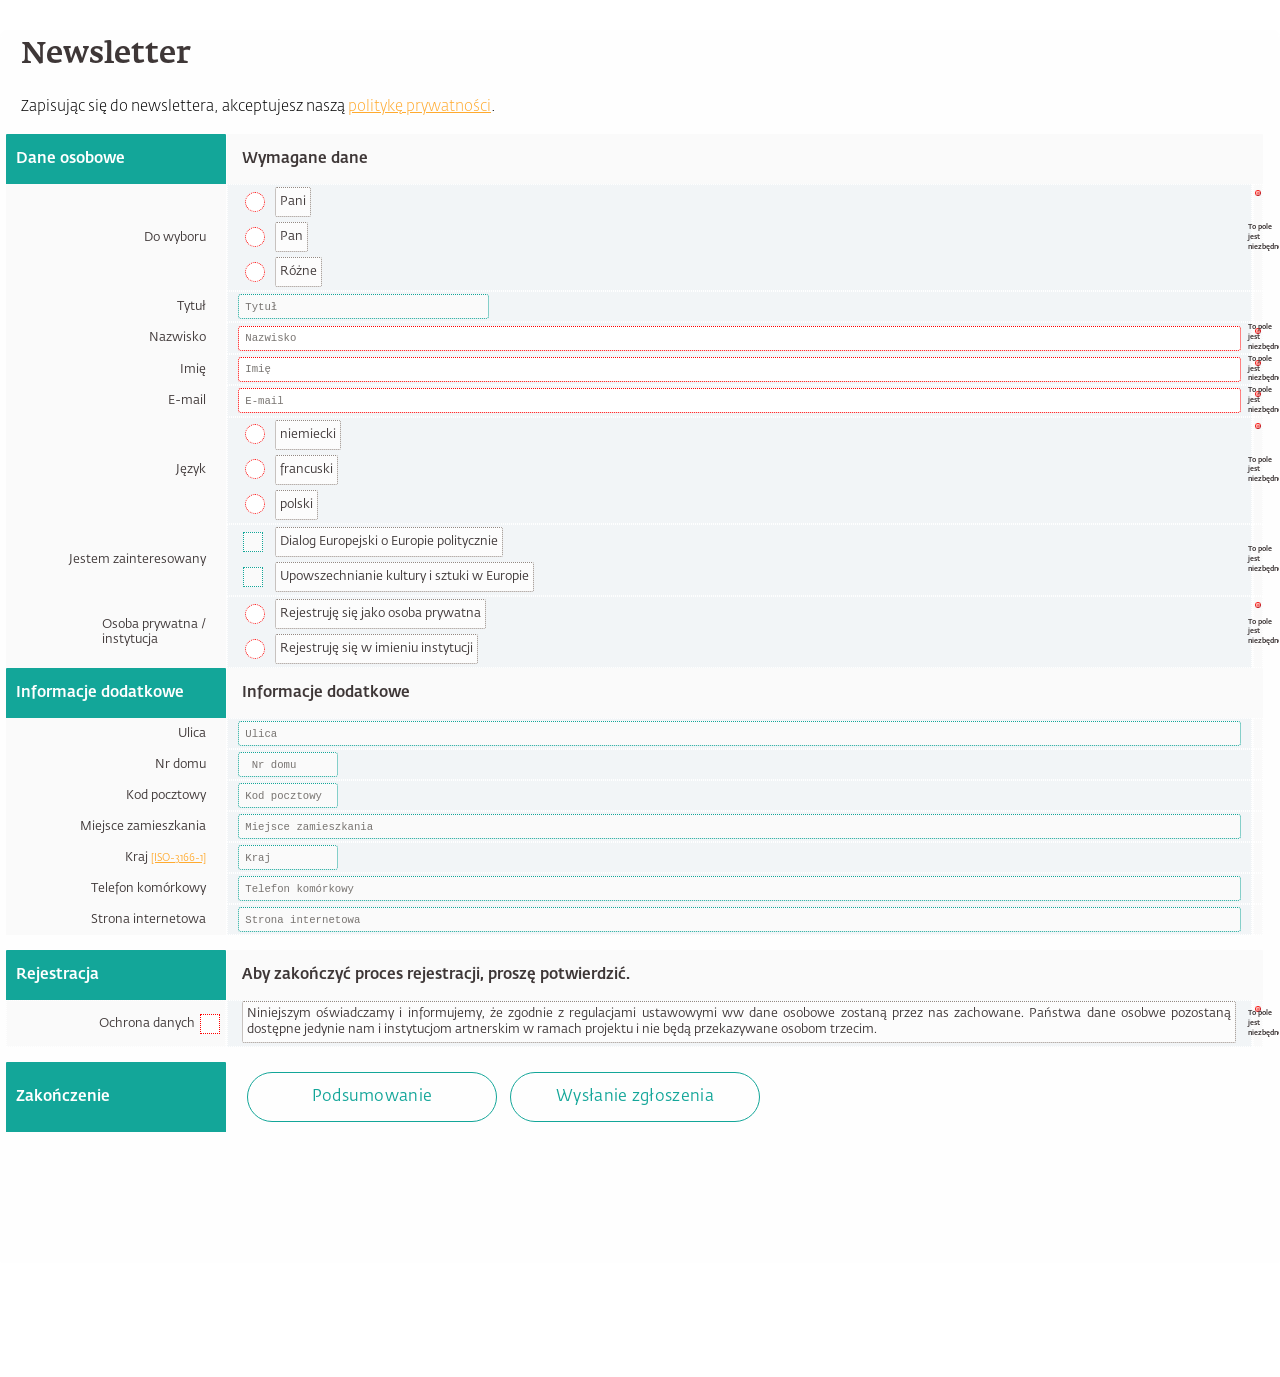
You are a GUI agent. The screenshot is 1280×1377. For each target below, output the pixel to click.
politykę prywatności (419, 106)
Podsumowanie (372, 1097)
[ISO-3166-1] (178, 858)
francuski (306, 469)
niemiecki (308, 434)
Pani (293, 201)
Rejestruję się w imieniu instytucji (376, 648)
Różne (298, 271)
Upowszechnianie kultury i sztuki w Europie (404, 576)
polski (296, 504)
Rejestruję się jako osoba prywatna (380, 613)
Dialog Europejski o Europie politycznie (389, 541)
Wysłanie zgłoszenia (635, 1097)
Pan (291, 236)
